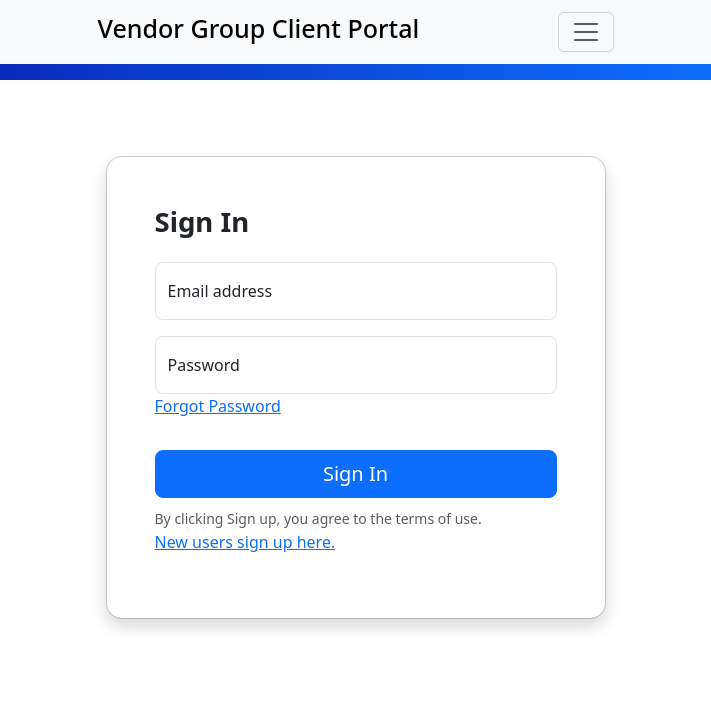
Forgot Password (218, 406)
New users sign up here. (245, 542)
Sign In (355, 473)
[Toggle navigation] (586, 32)
